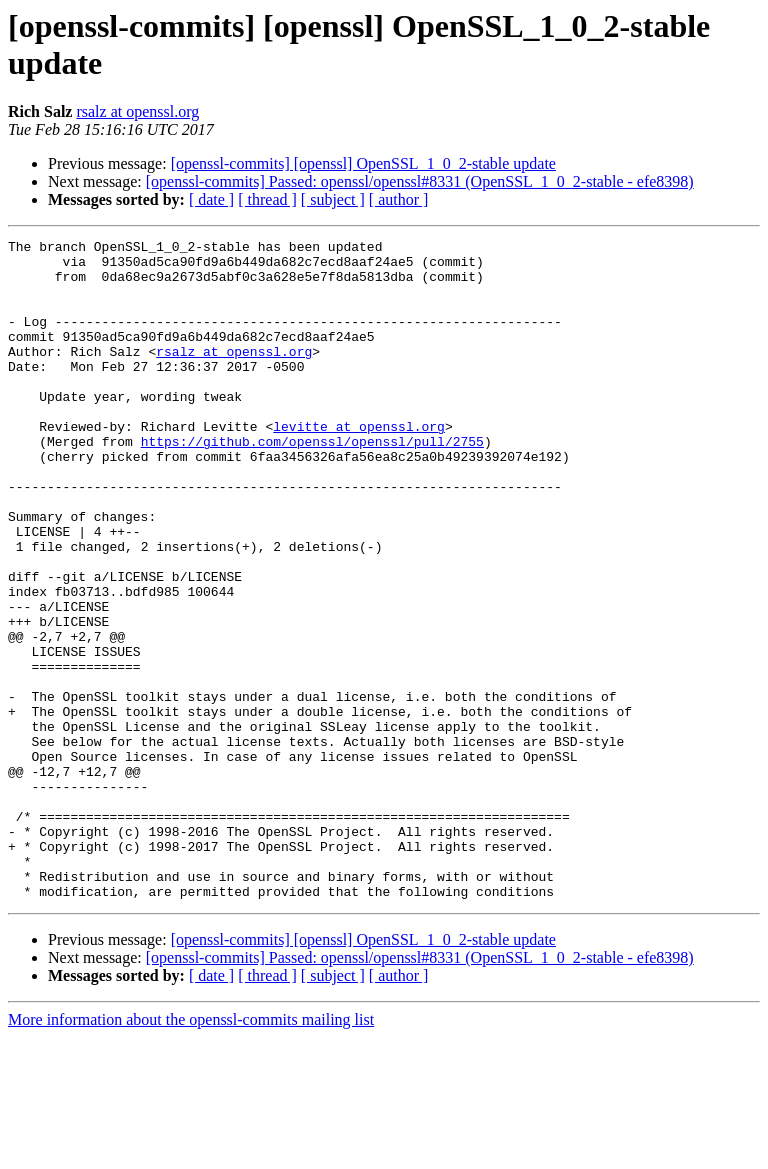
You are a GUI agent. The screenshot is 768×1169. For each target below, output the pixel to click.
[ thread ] (267, 199)
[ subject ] (333, 199)
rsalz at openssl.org (137, 111)
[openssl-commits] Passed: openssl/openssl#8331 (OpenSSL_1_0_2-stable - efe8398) (420, 181)
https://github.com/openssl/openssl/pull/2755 (312, 483)
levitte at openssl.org (359, 465)
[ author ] (399, 199)
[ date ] (211, 199)
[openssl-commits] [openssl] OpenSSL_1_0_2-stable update (363, 163)
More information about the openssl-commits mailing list (191, 1151)
